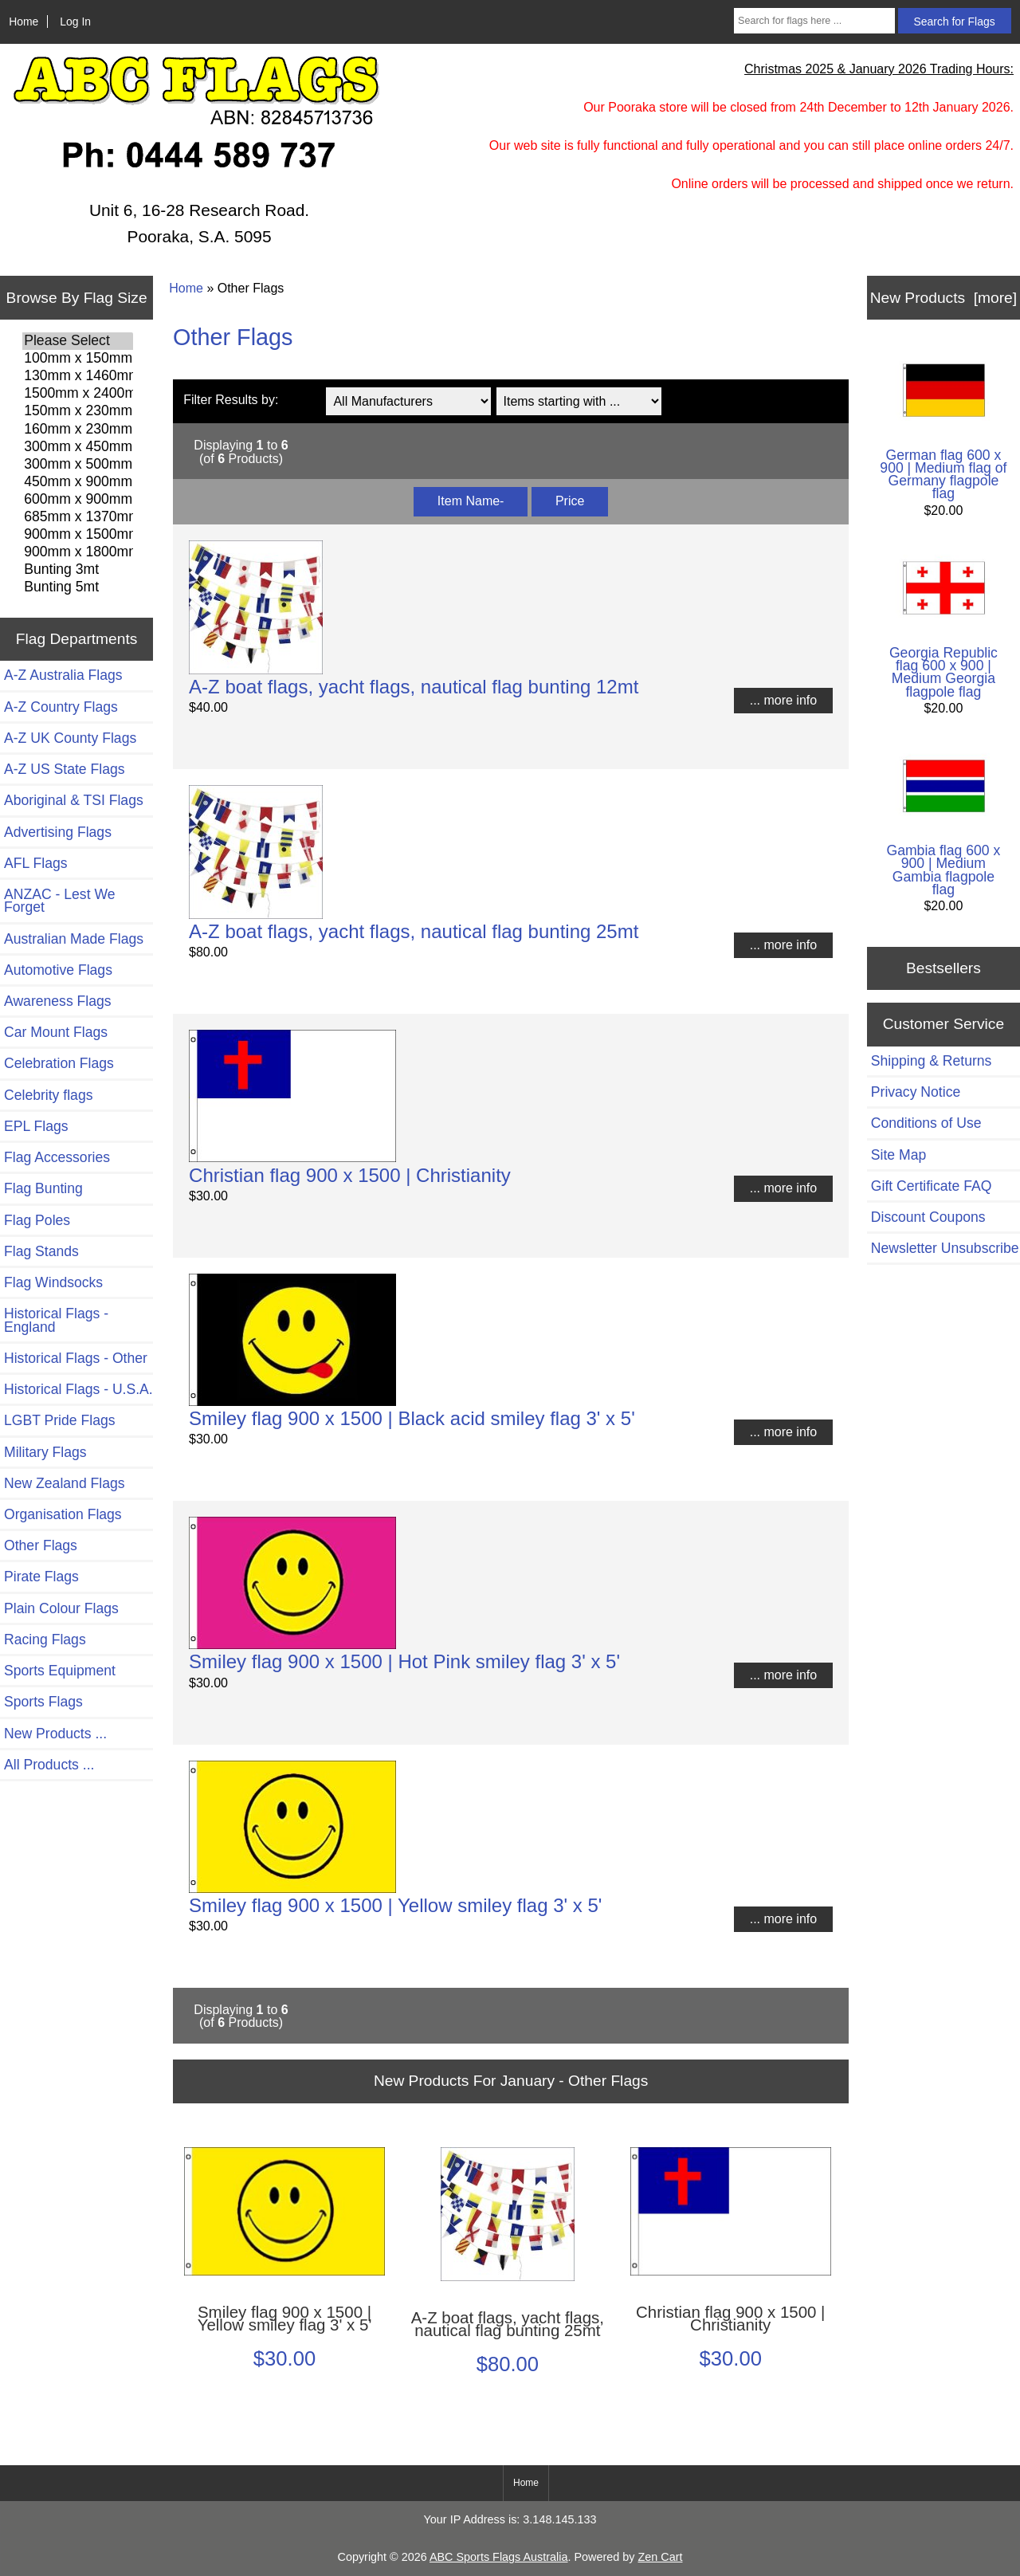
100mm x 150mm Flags (77, 358)
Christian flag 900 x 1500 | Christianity (350, 1175)
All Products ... (49, 1765)
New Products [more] (943, 297)
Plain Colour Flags (61, 1608)
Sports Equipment (60, 1671)
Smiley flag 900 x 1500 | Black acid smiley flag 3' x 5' (412, 1418)
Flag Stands (41, 1251)
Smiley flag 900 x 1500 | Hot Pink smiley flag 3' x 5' (404, 1661)
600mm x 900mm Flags (77, 500)
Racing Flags (45, 1639)
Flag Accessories (57, 1157)
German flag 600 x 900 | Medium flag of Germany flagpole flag (943, 425)
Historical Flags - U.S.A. (78, 1389)
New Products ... (55, 1734)
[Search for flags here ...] (814, 20)
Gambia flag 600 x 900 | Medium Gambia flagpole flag (943, 821)
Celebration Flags (59, 1063)
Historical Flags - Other (75, 1358)
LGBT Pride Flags (60, 1420)
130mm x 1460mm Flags (77, 376)
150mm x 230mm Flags (77, 411)
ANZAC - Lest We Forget (59, 900)
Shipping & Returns (931, 1061)
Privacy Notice (915, 1092)
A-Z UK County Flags (70, 738)
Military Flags (45, 1452)
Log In (75, 21)
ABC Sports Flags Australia (499, 2556)
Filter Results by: (230, 399)
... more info (783, 700)
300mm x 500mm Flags (77, 464)
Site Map (898, 1155)
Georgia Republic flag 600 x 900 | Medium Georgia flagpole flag (943, 623)
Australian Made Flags (73, 939)
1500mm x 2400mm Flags (77, 393)
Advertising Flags (58, 832)
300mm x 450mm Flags (77, 447)
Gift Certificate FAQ (931, 1186)
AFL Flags (36, 863)
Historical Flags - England (56, 1320)
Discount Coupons (928, 1217)
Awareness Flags (58, 1001)
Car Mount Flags (56, 1032)
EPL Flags (36, 1126)
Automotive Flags (58, 970)
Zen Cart (660, 2556)
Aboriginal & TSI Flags (73, 800)
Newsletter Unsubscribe (945, 1248)
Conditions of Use (926, 1123)
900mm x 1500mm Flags (77, 535)
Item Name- (470, 501)
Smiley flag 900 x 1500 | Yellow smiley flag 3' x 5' (395, 1905)
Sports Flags (43, 1702)
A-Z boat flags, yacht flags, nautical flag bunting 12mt (413, 686)
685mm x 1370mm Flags (77, 517)
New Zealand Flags (64, 1483)
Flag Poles (37, 1220)
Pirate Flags (41, 1576)
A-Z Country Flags (61, 707)
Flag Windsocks (53, 1282)
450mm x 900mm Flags (77, 482)
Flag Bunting (43, 1188)
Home (23, 21)
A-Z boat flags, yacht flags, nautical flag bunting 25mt (413, 931)
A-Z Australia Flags (63, 675)
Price (569, 501)
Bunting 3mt (77, 570)
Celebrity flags (48, 1095)
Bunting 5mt (77, 587)
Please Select (77, 341)
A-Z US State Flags (64, 769)
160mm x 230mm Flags (77, 429)
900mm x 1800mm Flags (77, 552)
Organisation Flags (63, 1514)
